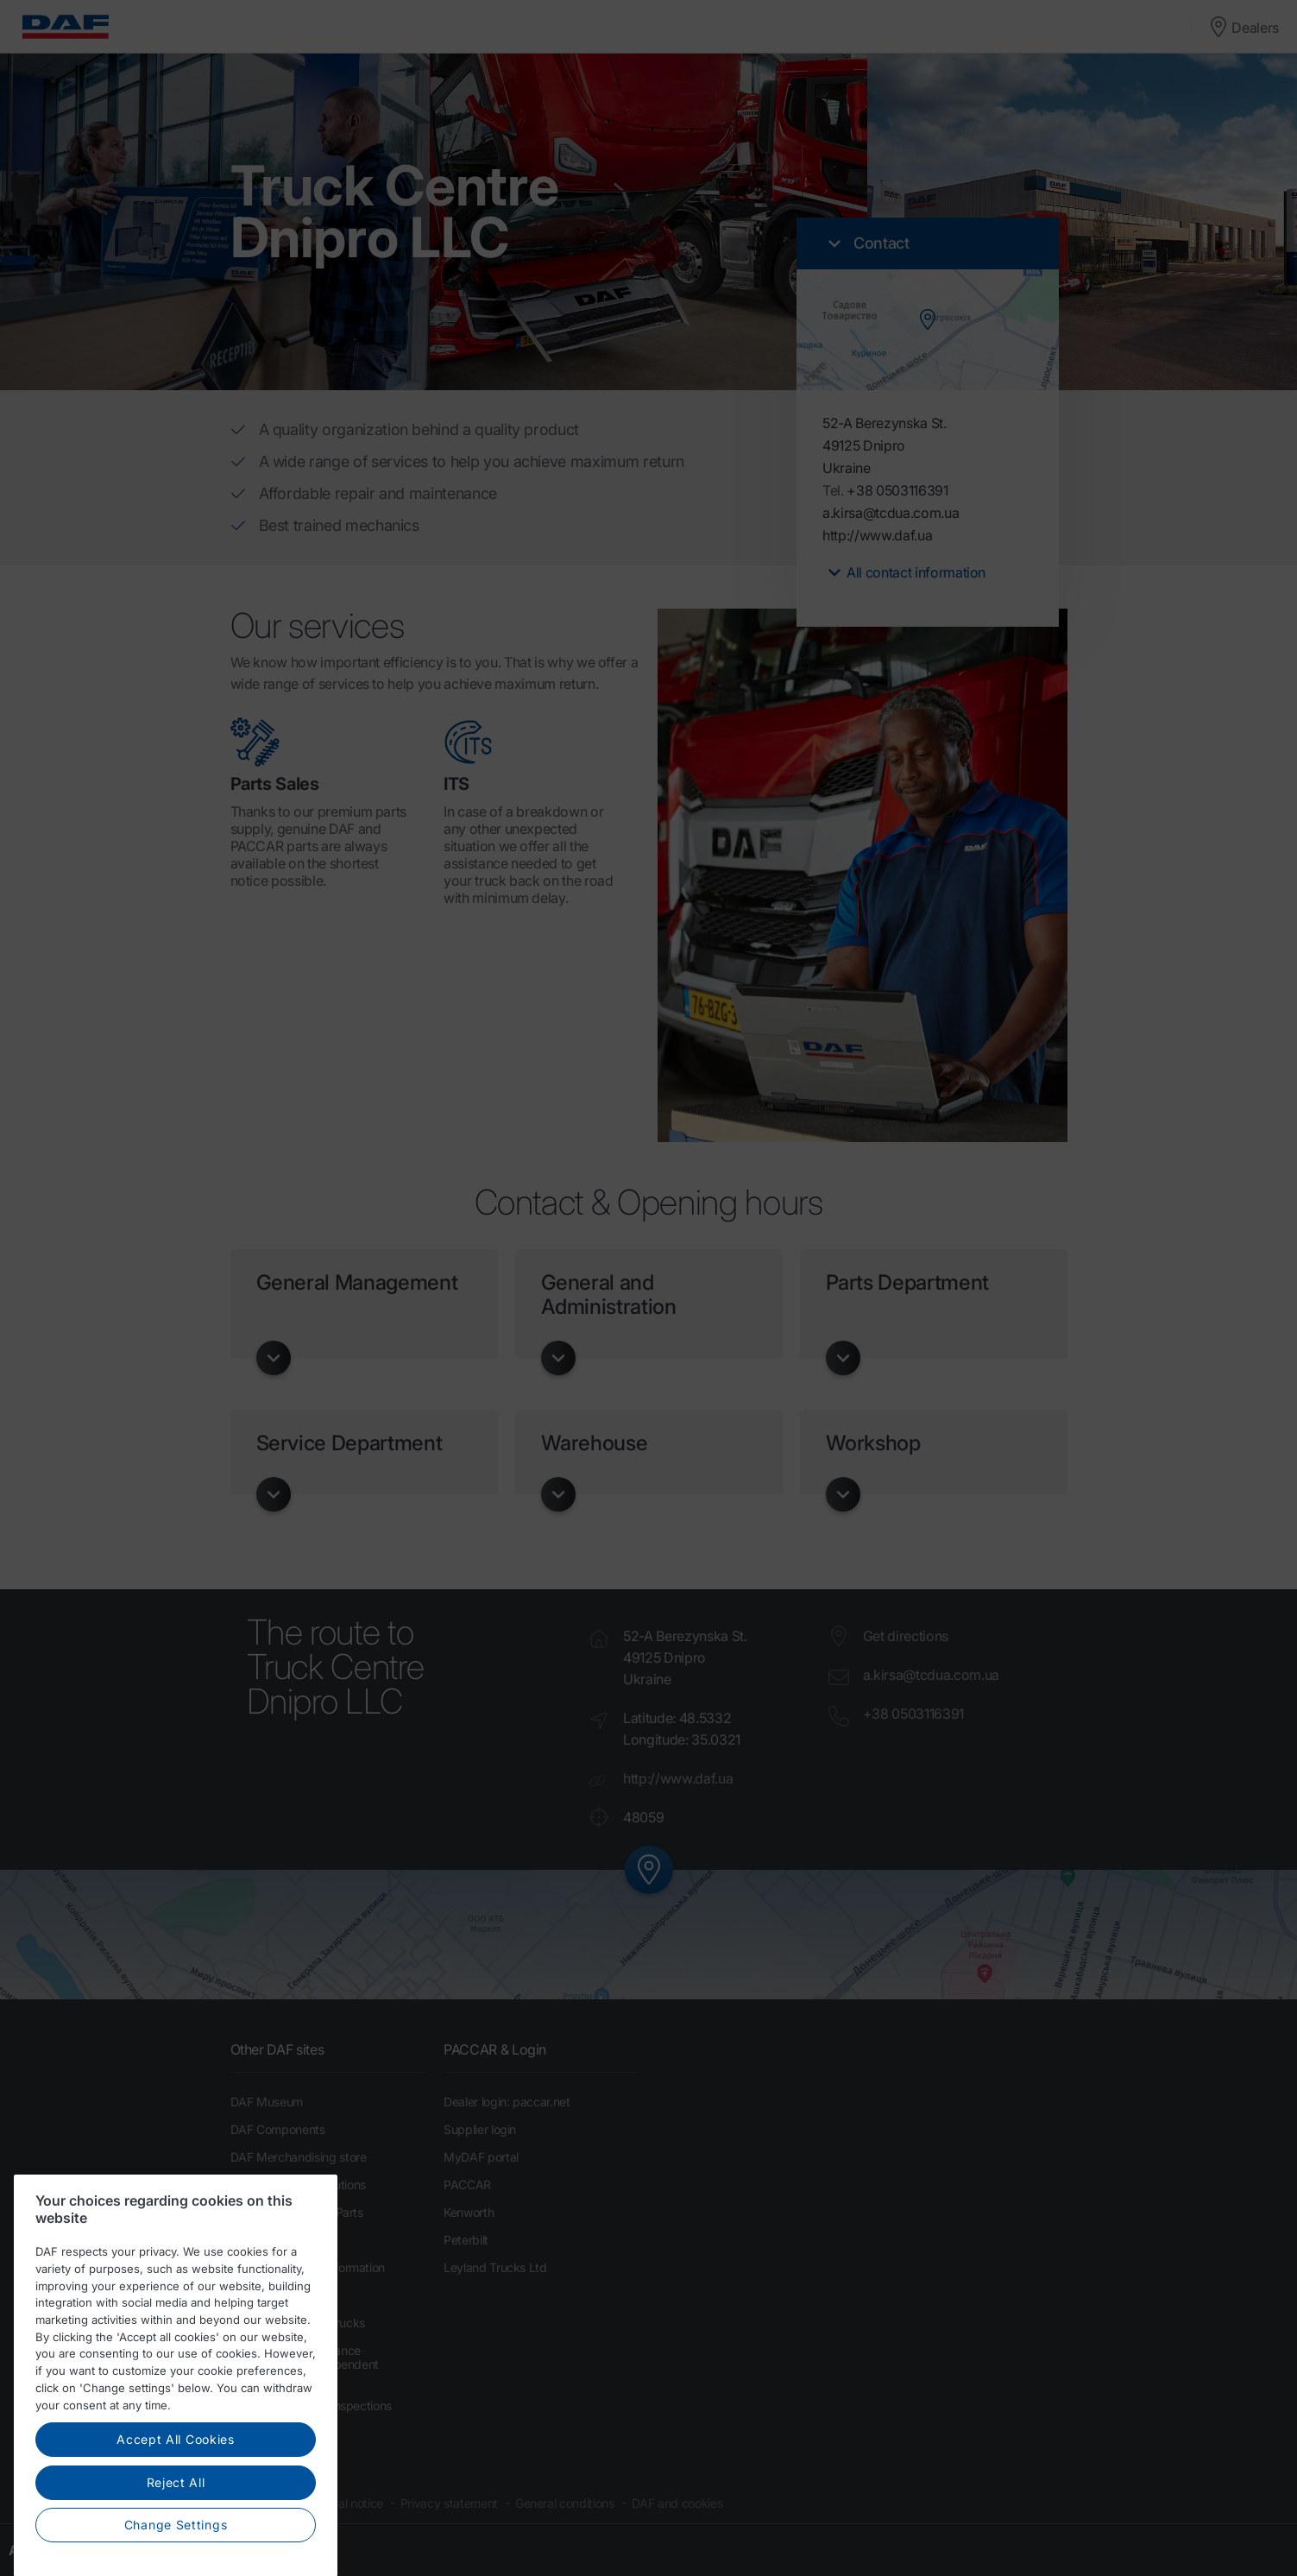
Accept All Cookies (175, 2491)
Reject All (176, 2535)
